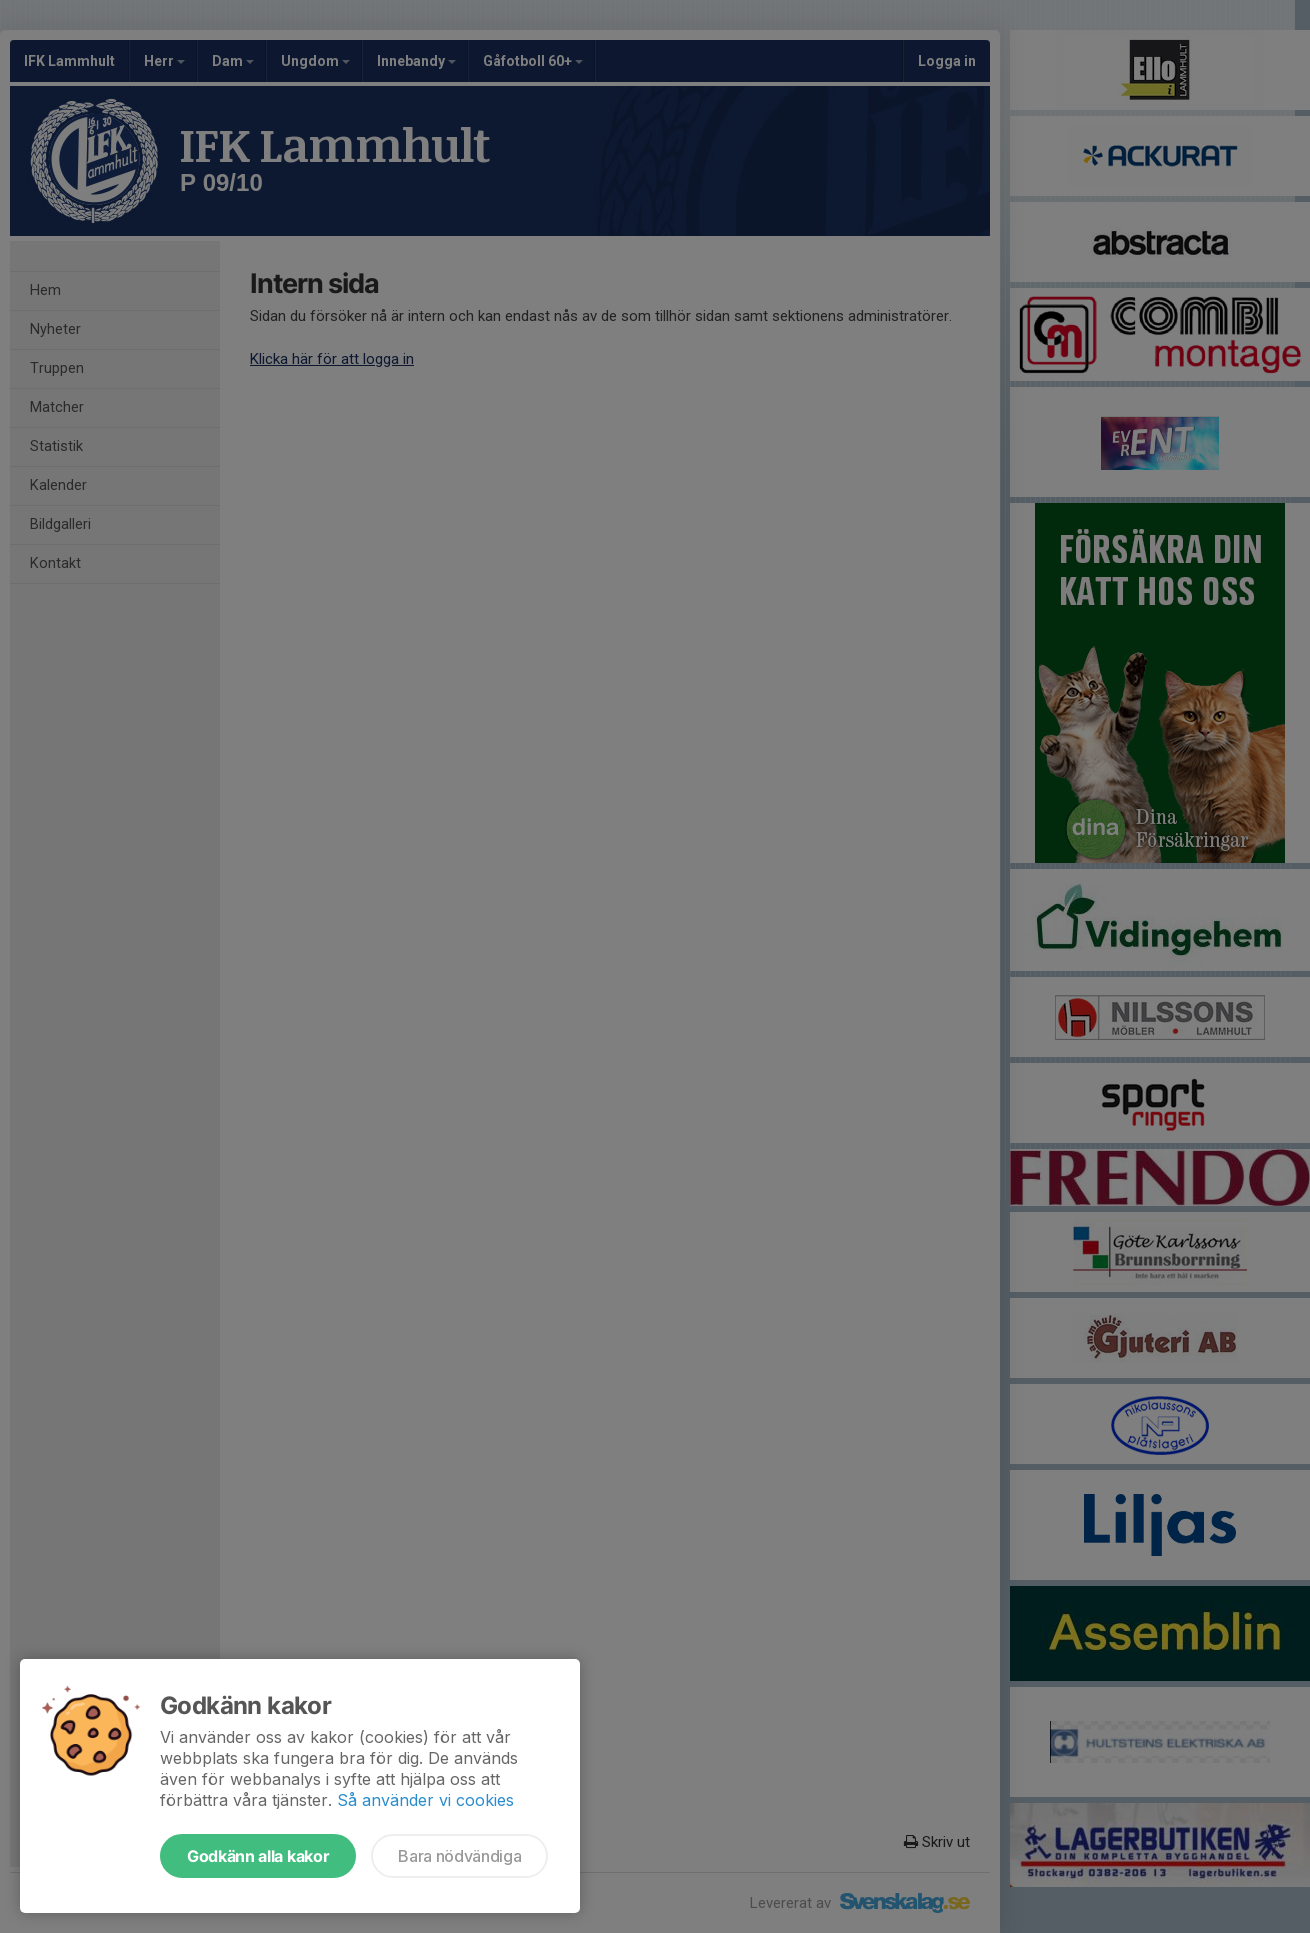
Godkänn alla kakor (258, 1856)
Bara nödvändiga (459, 1856)
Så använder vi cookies (425, 1800)
